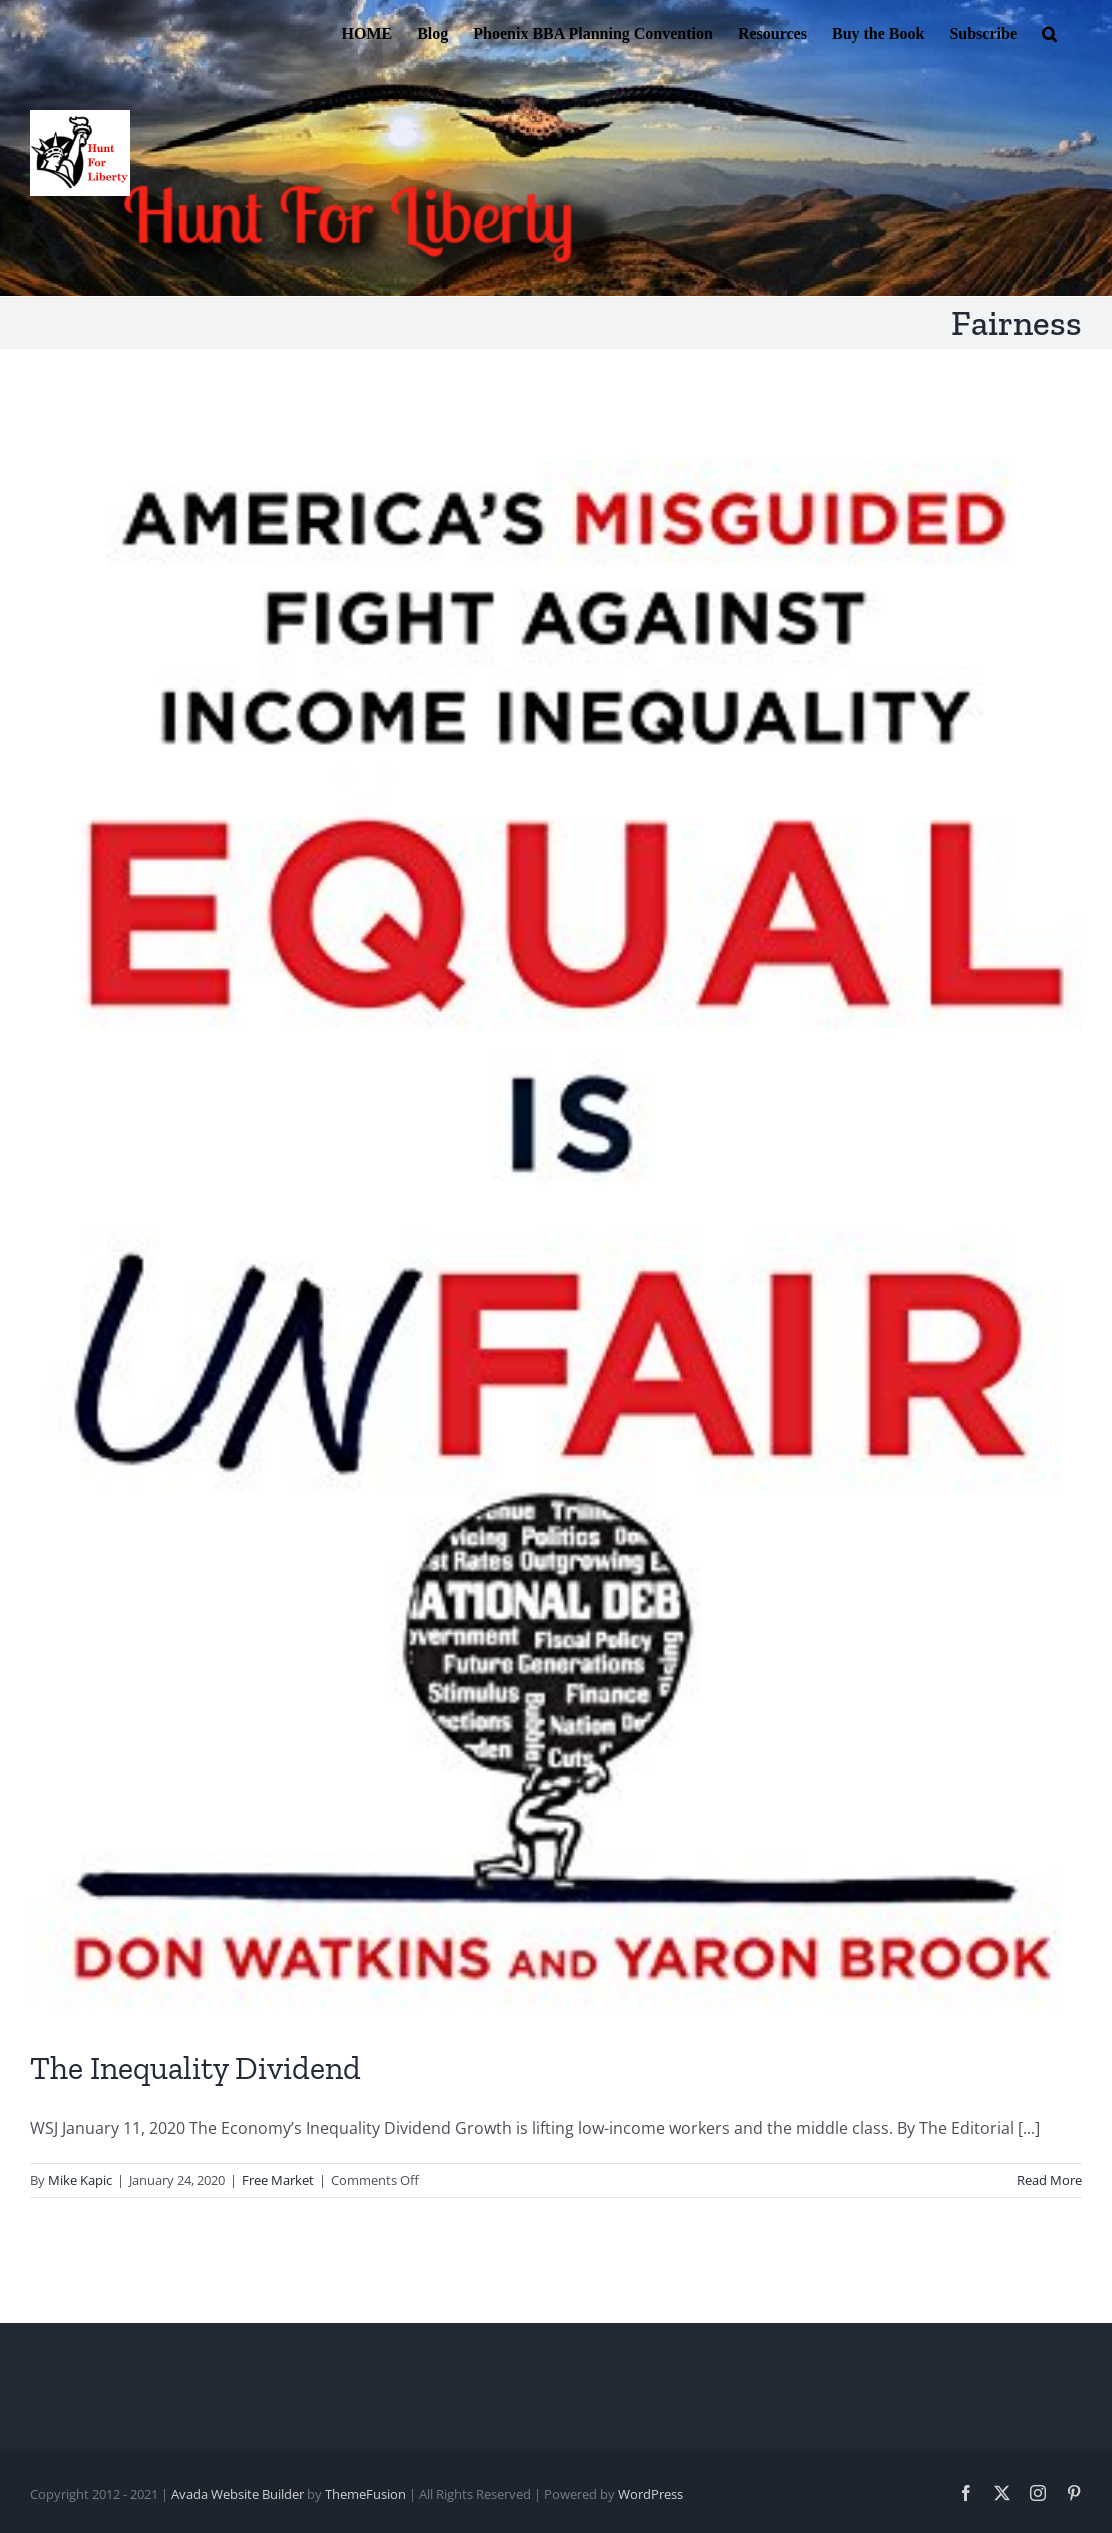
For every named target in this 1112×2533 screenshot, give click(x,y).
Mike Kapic (80, 2180)
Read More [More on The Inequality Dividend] (1049, 2180)
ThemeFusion (365, 2494)
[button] (1049, 32)
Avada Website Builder (237, 2494)
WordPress (650, 2494)
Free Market (278, 2180)
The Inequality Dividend (195, 2068)
